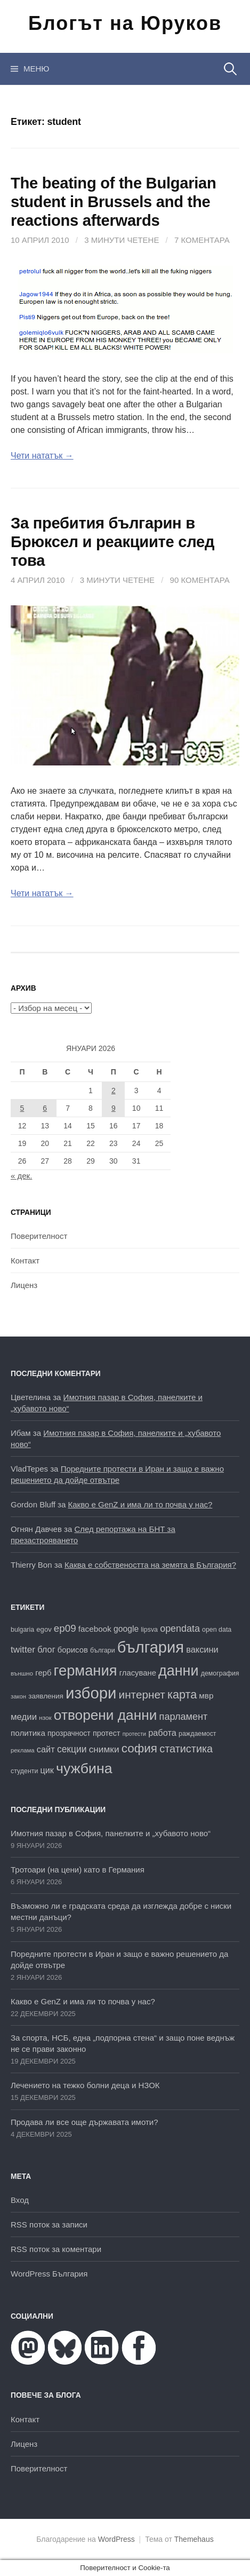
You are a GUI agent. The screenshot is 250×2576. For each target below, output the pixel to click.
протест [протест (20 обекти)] (106, 1733)
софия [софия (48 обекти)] (139, 1748)
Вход (20, 2199)
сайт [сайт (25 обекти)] (46, 1749)
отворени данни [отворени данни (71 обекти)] (105, 1715)
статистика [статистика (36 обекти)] (186, 1749)
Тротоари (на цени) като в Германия (77, 1869)
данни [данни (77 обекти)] (178, 1671)
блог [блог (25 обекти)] (46, 1649)
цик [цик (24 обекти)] (47, 1770)
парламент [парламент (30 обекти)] (183, 1716)
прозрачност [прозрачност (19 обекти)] (69, 1733)
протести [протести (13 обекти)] (134, 1733)
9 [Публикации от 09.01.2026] (113, 1108)
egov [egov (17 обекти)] (43, 1629)
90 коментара (200, 579)
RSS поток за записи (49, 2224)
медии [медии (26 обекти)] (24, 1717)
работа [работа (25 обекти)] (162, 1732)
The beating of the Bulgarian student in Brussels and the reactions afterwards (113, 202)
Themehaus (194, 2539)
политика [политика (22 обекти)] (28, 1732)
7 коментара (202, 239)
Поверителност (39, 1235)
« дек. (21, 1175)
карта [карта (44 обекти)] (182, 1694)
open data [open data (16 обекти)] (216, 1629)
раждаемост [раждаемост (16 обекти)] (197, 1733)
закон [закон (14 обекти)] (18, 1696)
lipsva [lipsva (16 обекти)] (149, 1629)
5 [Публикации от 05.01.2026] (22, 1108)
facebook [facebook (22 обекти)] (94, 1628)
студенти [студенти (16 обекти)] (24, 1771)
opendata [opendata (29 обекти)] (180, 1628)
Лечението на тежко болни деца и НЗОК (85, 2085)
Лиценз (24, 1285)
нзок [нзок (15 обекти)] (45, 1717)
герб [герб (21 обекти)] (43, 1673)
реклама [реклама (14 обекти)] (23, 1750)
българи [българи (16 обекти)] (102, 1650)
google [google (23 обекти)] (126, 1628)
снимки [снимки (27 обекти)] (104, 1749)
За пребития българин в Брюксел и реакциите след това (112, 542)
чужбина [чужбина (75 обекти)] (84, 1768)
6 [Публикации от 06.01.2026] (45, 1108)
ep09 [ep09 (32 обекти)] (65, 1628)
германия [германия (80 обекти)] (85, 1670)
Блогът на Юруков (125, 23)
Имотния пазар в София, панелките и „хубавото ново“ (111, 1833)
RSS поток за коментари (56, 2249)
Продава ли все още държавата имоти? (84, 2122)
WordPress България (49, 2273)
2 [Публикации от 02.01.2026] (113, 1090)
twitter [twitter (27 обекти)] (23, 1649)
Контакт (25, 1260)
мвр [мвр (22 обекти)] (206, 1695)
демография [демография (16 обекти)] (220, 1673)
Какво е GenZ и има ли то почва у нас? (140, 1504)
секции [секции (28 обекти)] (72, 1749)
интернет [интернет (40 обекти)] (142, 1694)
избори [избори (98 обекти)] (91, 1693)
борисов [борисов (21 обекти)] (73, 1650)
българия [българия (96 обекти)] (150, 1647)
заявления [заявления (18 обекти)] (45, 1696)
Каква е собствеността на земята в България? (150, 1564)
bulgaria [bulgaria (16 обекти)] (22, 1629)
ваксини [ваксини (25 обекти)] (202, 1649)
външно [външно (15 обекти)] (22, 1673)
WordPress (116, 2539)
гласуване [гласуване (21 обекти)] (137, 1673)
